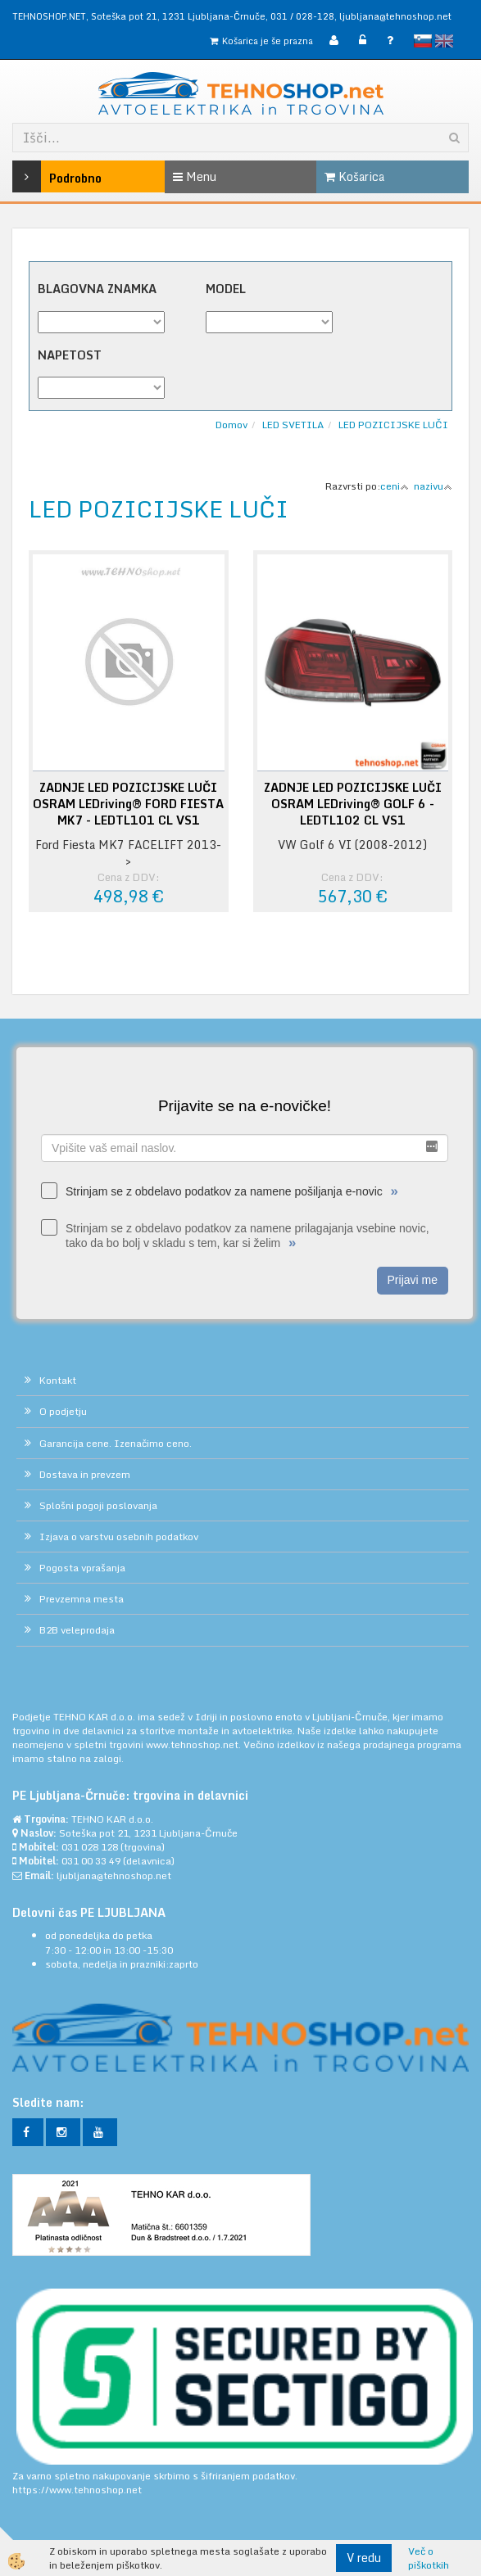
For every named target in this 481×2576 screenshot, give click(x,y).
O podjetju (63, 1411)
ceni (394, 486)
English (444, 40)
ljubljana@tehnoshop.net (395, 16)
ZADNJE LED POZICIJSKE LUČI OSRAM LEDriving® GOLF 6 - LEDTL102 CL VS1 (353, 804)
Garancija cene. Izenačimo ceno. (115, 1443)
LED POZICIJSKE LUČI (393, 424)
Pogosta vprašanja (82, 1567)
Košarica (354, 176)
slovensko (423, 40)
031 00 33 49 (90, 1861)
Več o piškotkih (428, 2558)
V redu (364, 2557)
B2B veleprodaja (77, 1630)
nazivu (433, 486)
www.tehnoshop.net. (194, 1744)
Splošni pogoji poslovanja (98, 1505)
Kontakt (57, 1380)
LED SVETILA (293, 424)
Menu (194, 176)
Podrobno (42, 176)
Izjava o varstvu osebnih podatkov (118, 1536)
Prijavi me (413, 1279)
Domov (231, 424)
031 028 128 (89, 1847)
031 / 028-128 (302, 16)
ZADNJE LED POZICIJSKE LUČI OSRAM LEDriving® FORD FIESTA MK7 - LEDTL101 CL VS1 (128, 804)
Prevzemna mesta (81, 1599)
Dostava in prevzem (84, 1474)
